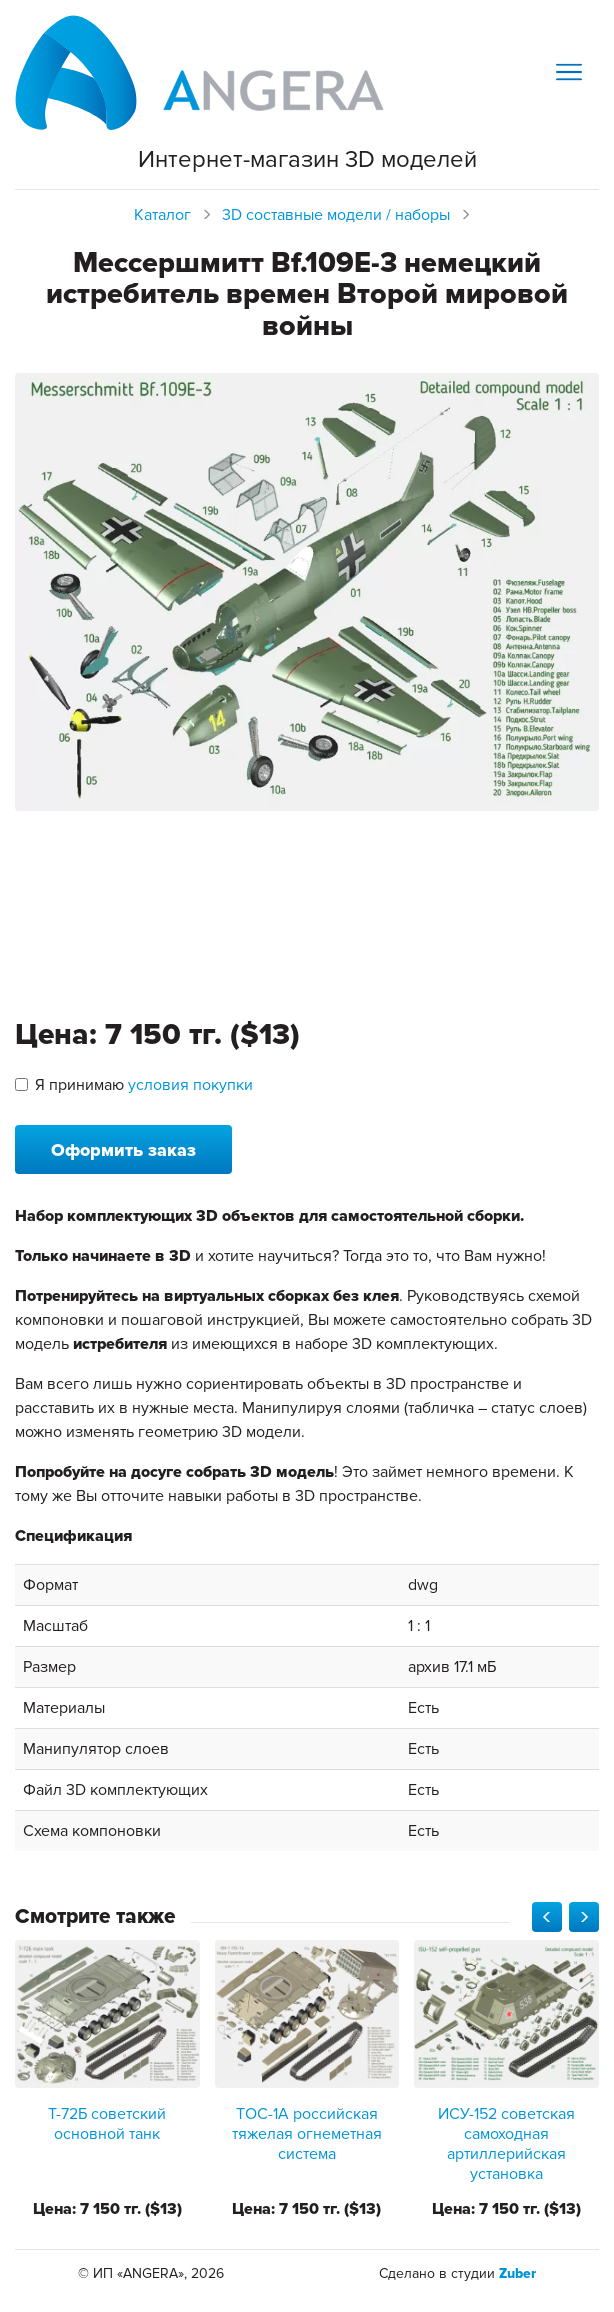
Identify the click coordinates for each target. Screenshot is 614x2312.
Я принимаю (134, 1085)
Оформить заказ (123, 1150)
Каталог (162, 215)
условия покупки (190, 1085)
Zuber (517, 2273)
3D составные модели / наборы (336, 215)
